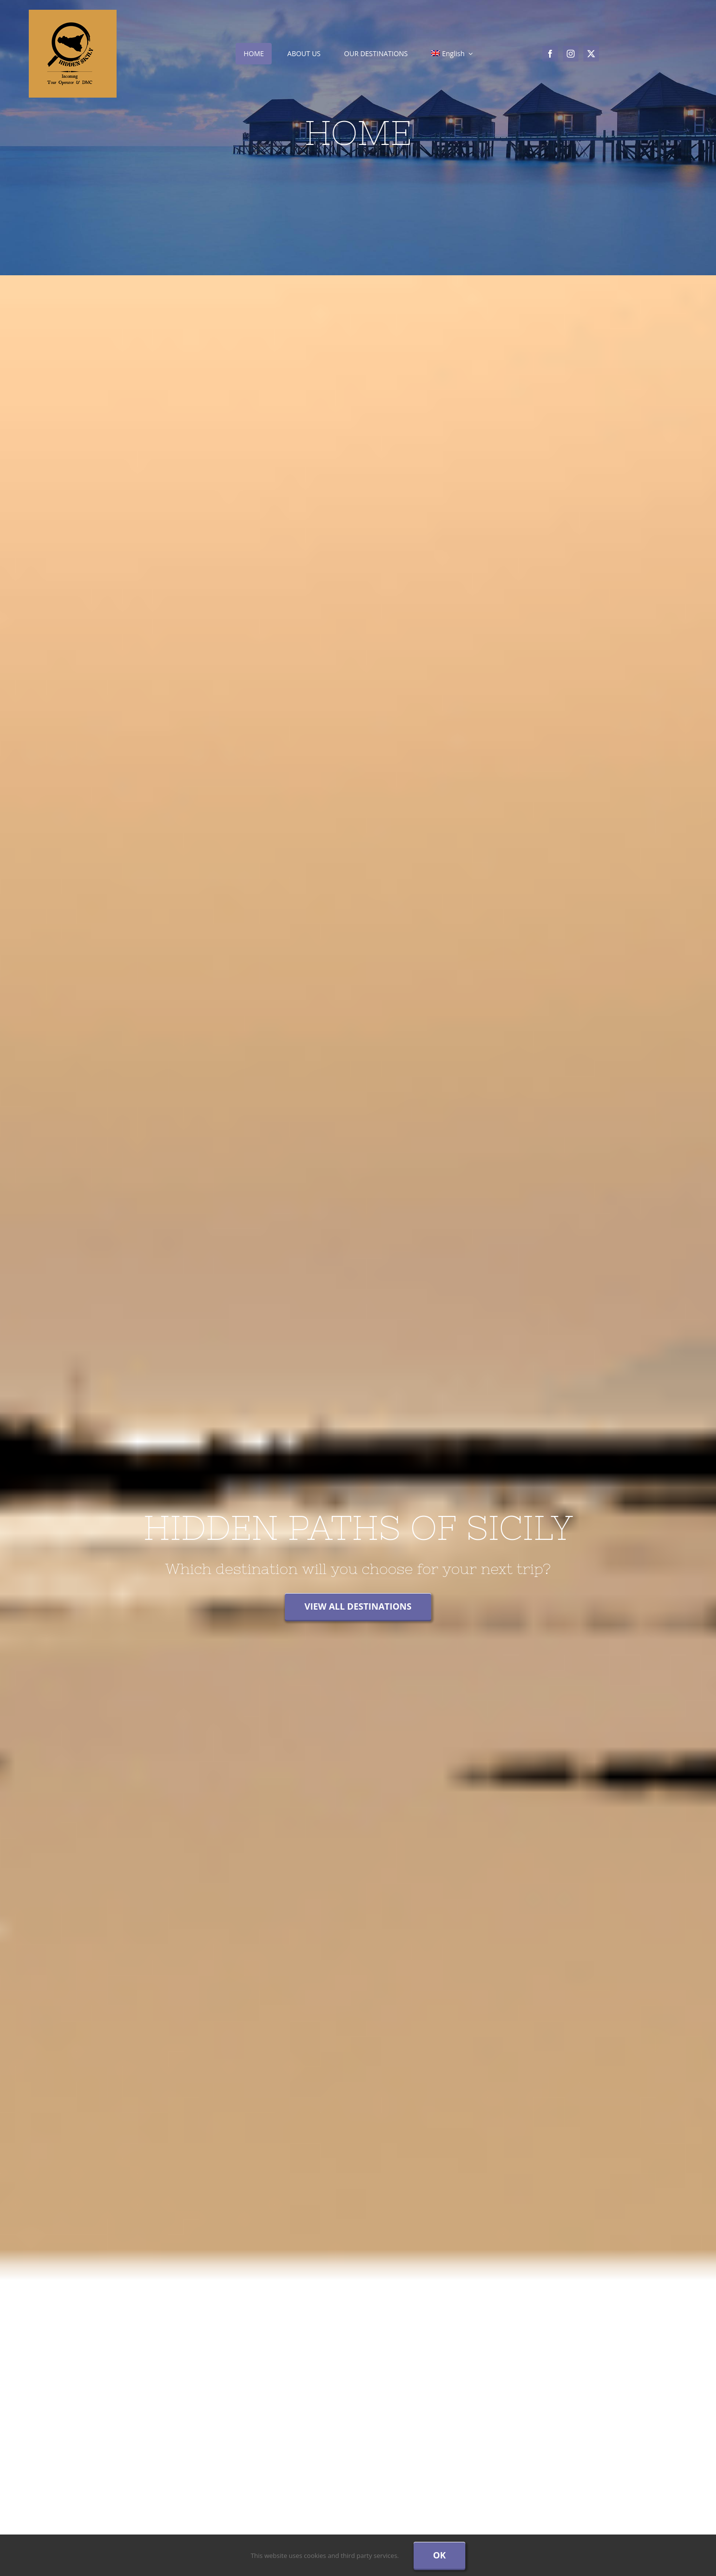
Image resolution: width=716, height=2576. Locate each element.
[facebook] (550, 53)
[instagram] (570, 53)
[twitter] (591, 53)
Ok (439, 2555)
